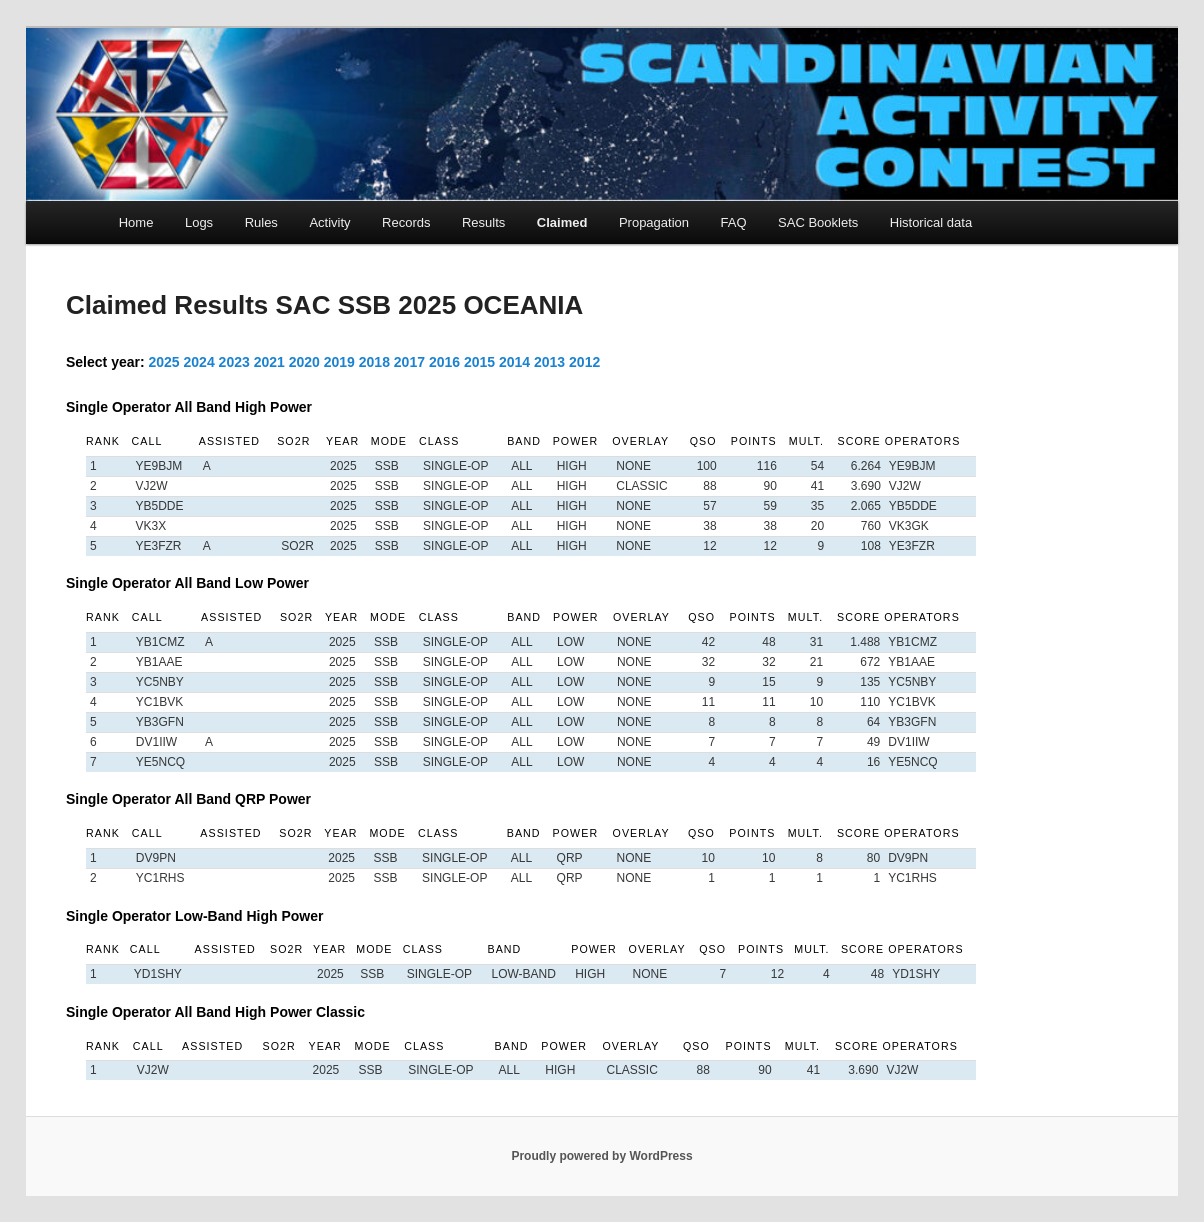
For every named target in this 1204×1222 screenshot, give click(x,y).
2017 (409, 362)
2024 (199, 362)
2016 (444, 362)
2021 (269, 362)
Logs (199, 222)
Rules (261, 222)
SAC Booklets (818, 222)
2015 (479, 362)
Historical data (931, 222)
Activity (329, 222)
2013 (549, 362)
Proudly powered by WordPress (601, 1156)
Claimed (562, 222)
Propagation (654, 222)
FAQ (734, 222)
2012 (584, 362)
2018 (374, 362)
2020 (304, 362)
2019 (339, 362)
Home (136, 222)
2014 (514, 362)
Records (406, 222)
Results (483, 222)
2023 (234, 362)
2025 (164, 362)
